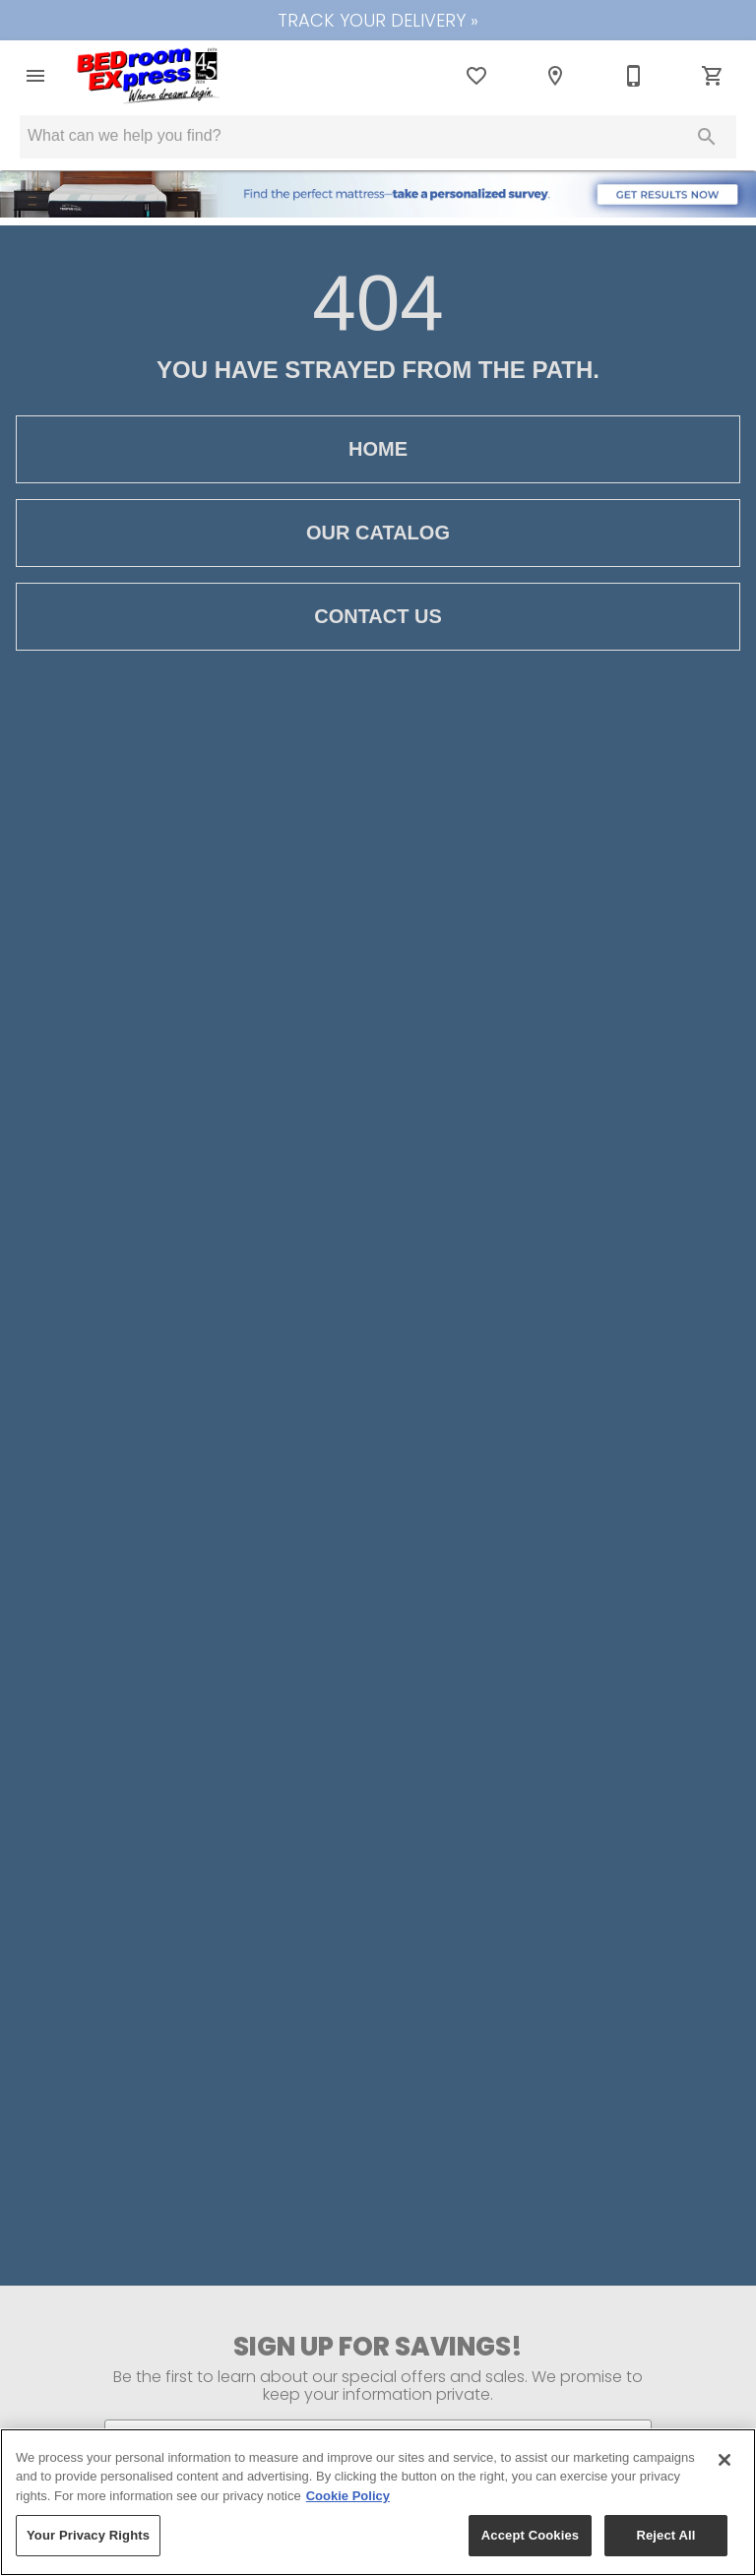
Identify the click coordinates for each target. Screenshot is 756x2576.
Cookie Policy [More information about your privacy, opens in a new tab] (348, 2495)
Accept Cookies (530, 2535)
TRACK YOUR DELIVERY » (378, 20)
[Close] (724, 2460)
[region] (378, 2502)
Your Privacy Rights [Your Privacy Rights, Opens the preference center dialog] (88, 2535)
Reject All (665, 2535)
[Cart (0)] (712, 75)
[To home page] (149, 75)
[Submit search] (706, 137)
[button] (35, 75)
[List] (476, 75)
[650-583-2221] (634, 75)
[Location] (555, 75)
